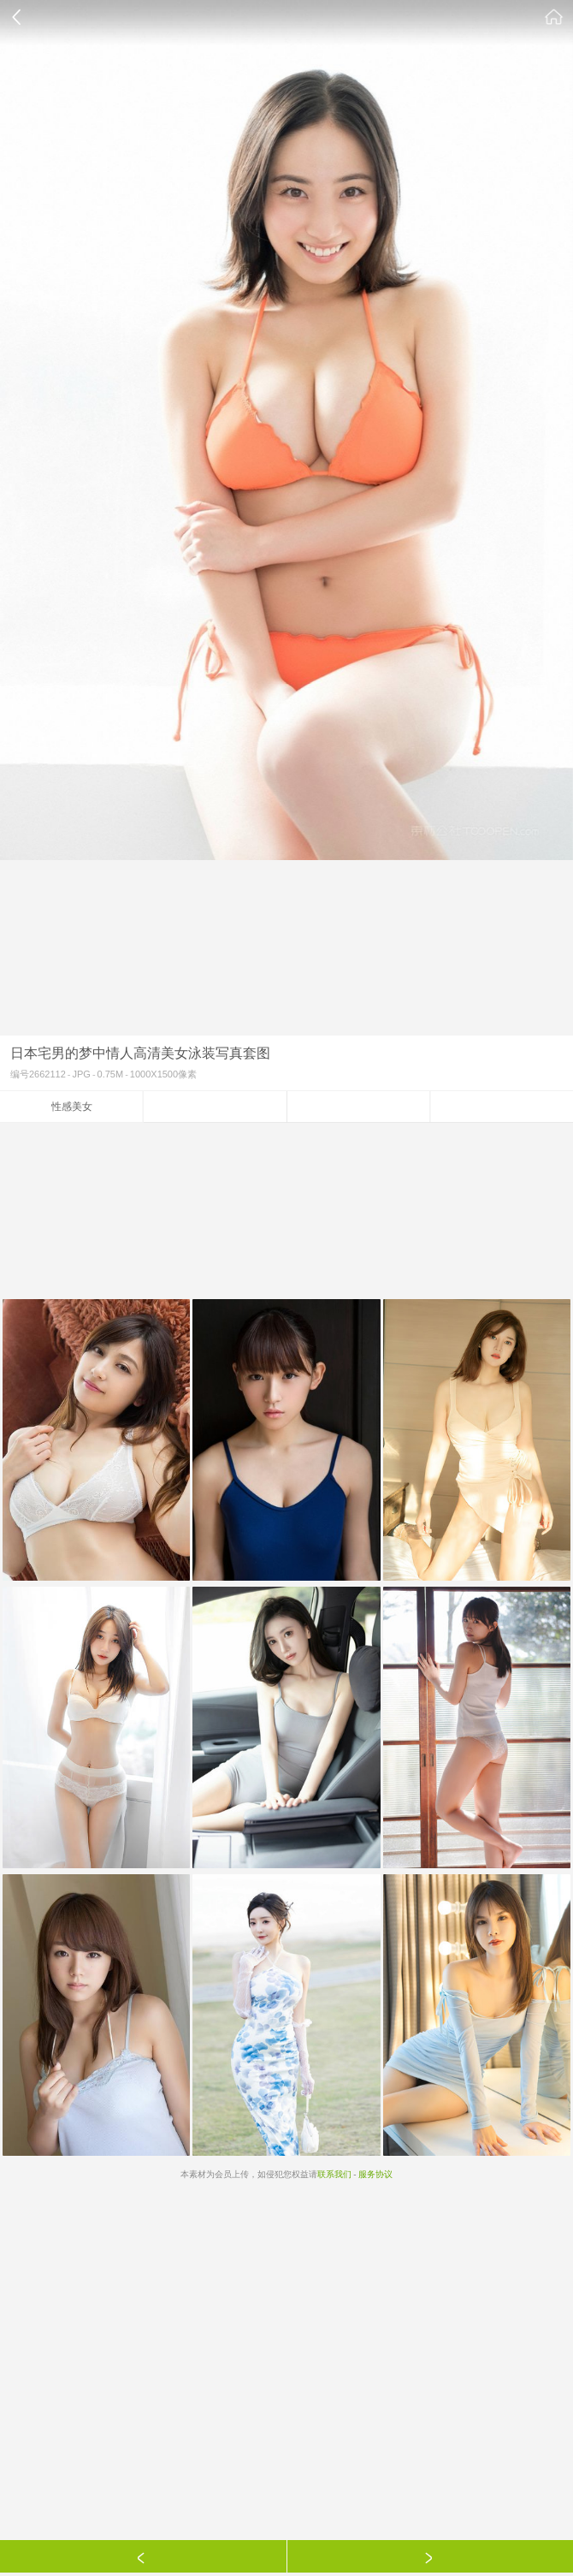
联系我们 (334, 2174)
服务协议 (375, 2174)
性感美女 (71, 1107)
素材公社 (554, 17)
